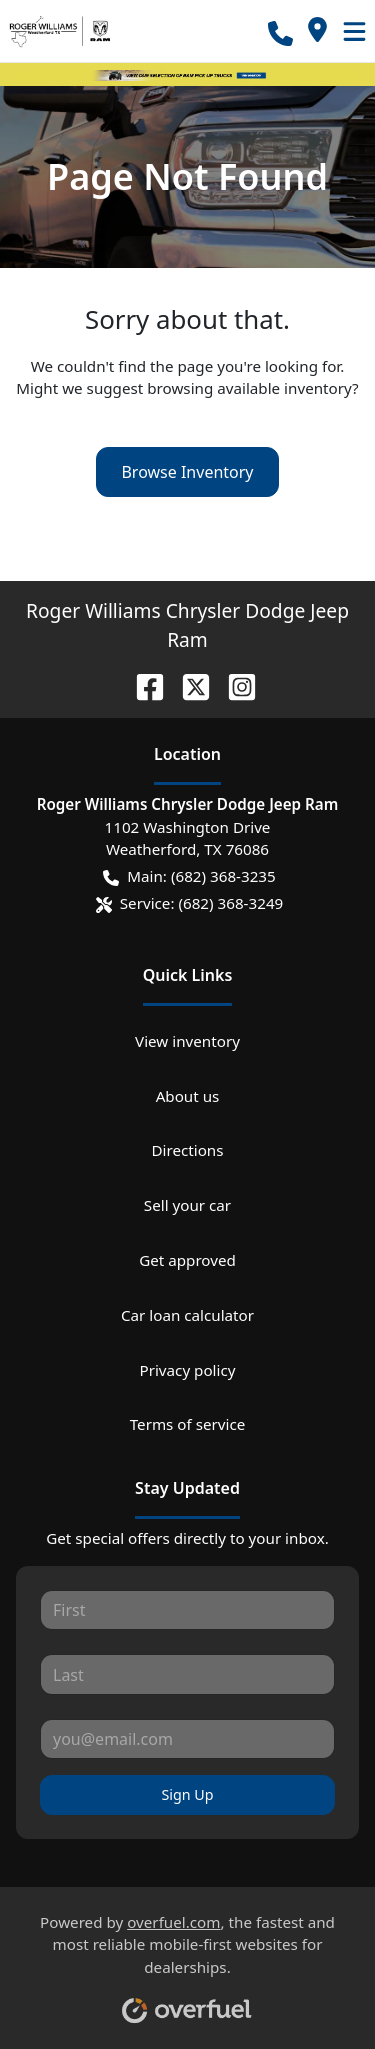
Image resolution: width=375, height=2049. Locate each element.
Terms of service (188, 1424)
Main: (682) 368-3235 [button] (189, 876)
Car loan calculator (187, 1315)
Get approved (187, 1260)
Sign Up (187, 1794)
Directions (187, 1150)
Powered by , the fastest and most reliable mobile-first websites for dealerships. (187, 1961)
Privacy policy (187, 1370)
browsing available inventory (249, 388)
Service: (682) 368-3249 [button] (190, 903)
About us (188, 1096)
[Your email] (187, 1739)
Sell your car (187, 1205)
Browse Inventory (187, 472)
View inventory (187, 1041)
